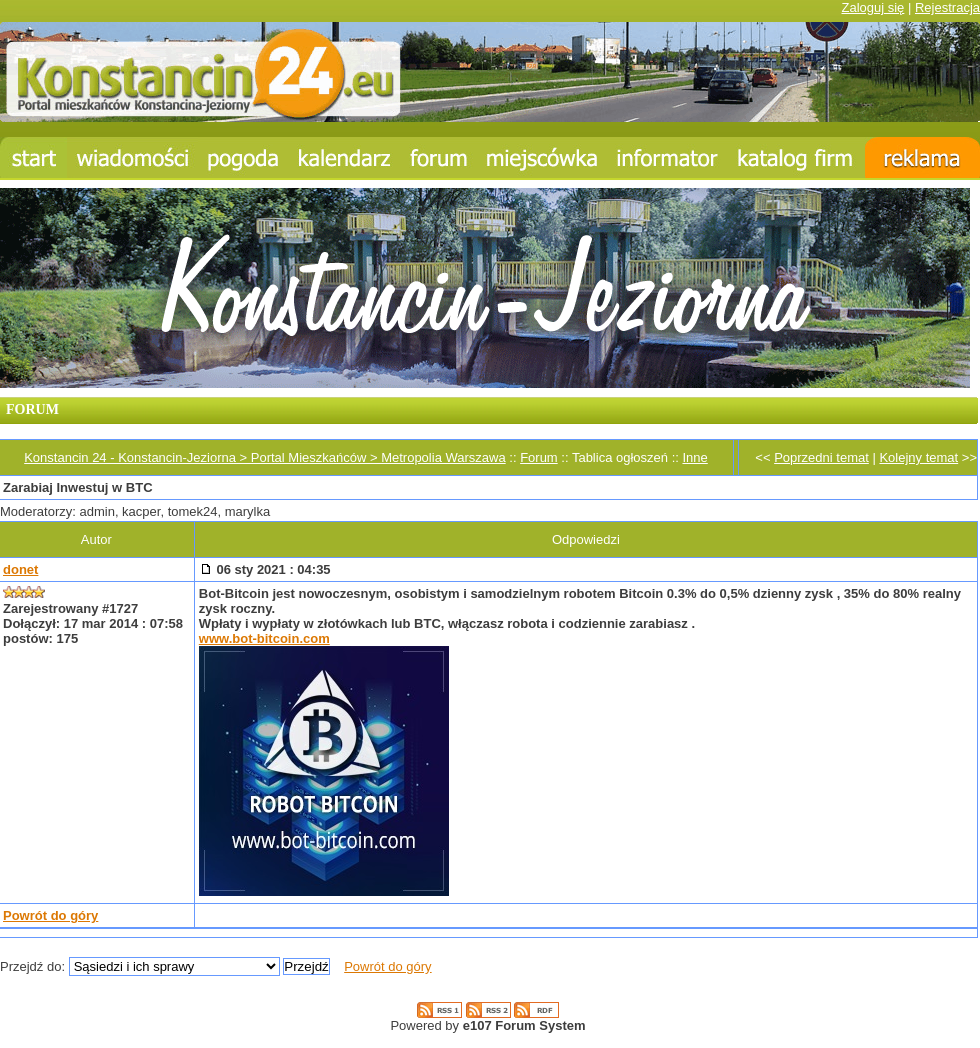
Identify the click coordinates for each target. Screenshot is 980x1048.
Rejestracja (947, 7)
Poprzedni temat (821, 457)
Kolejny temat (918, 457)
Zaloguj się (872, 7)
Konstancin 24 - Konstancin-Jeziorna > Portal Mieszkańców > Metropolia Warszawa (264, 457)
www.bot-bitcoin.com (264, 638)
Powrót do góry (50, 915)
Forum (539, 457)
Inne (694, 457)
